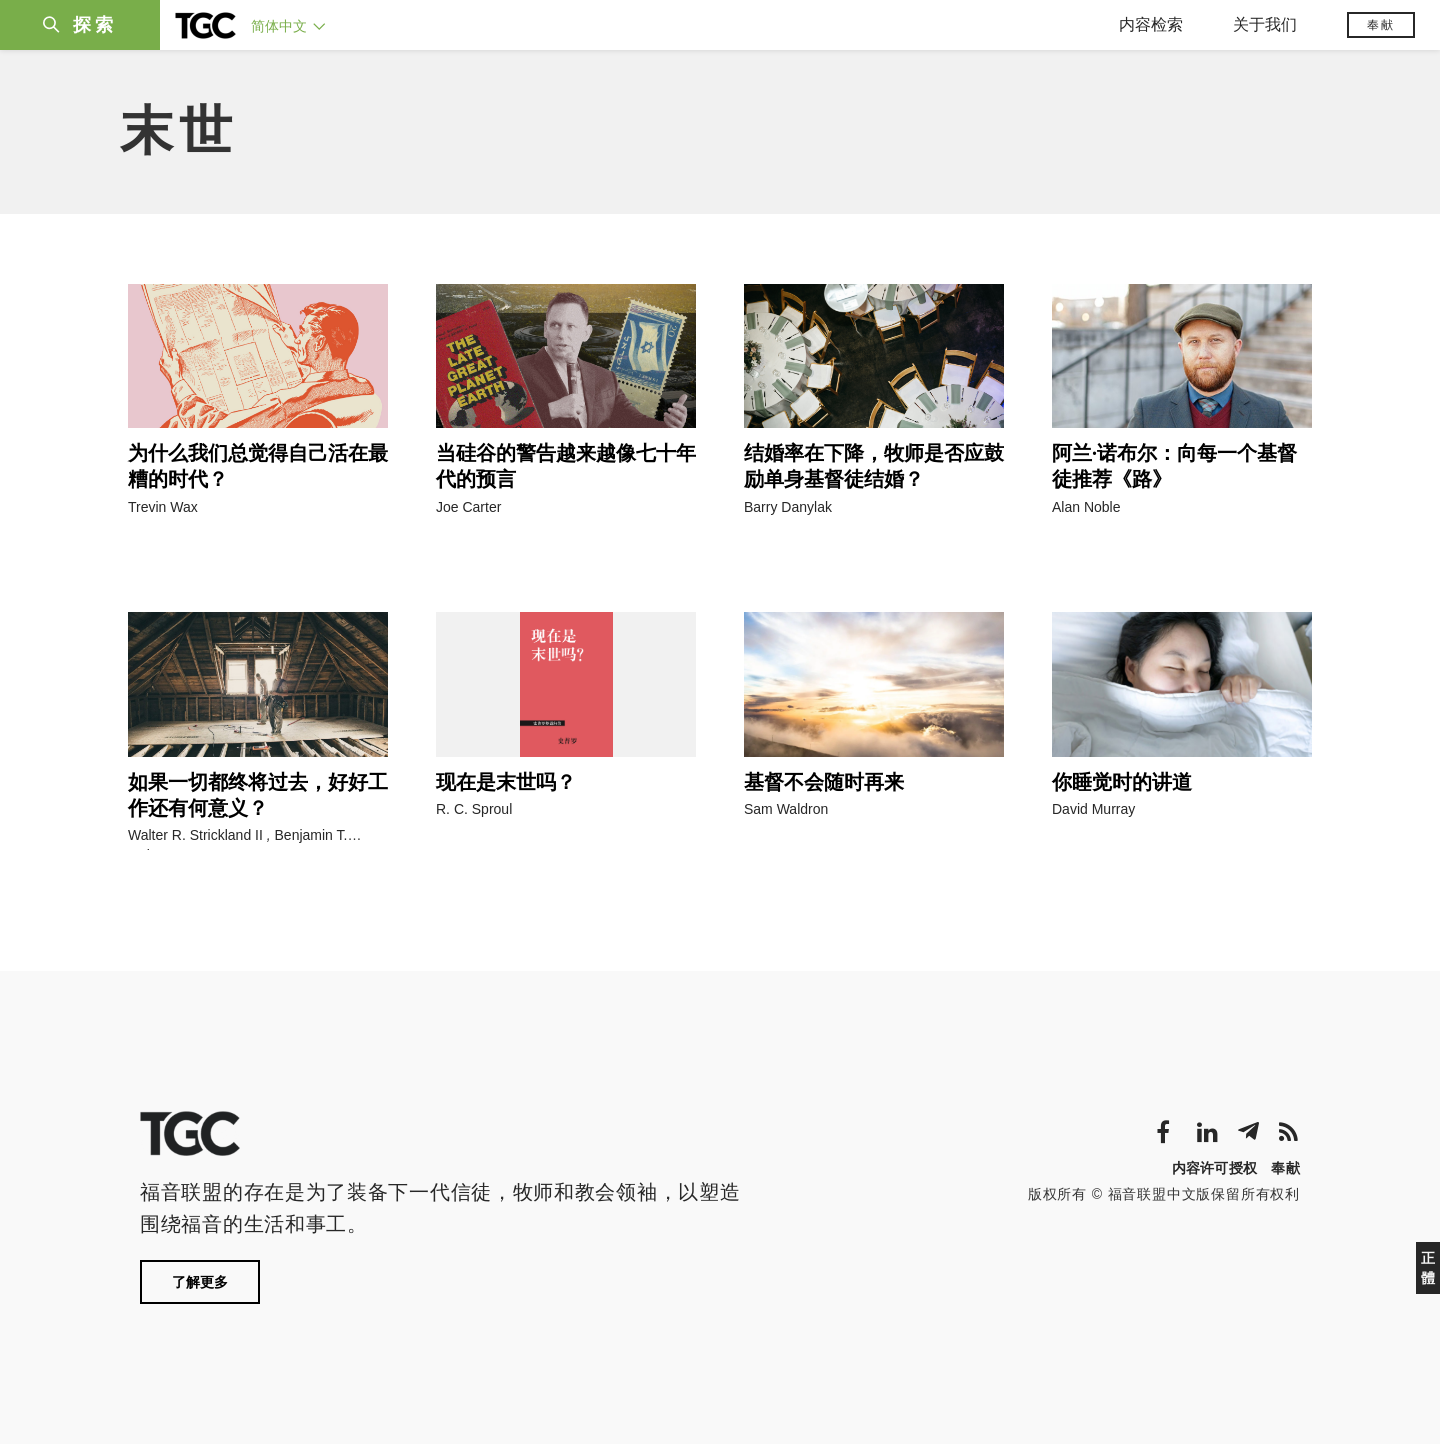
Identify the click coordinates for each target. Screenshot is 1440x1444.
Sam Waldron (786, 809)
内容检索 (1151, 24)
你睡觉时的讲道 (1122, 782)
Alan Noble (1086, 507)
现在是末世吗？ (506, 782)
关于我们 (1265, 24)
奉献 (1381, 25)
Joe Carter (468, 507)
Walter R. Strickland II (195, 835)
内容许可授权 (1215, 1168)
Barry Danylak (788, 507)
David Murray (1093, 809)
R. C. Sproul (474, 809)
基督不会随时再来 (824, 782)
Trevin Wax (163, 507)
